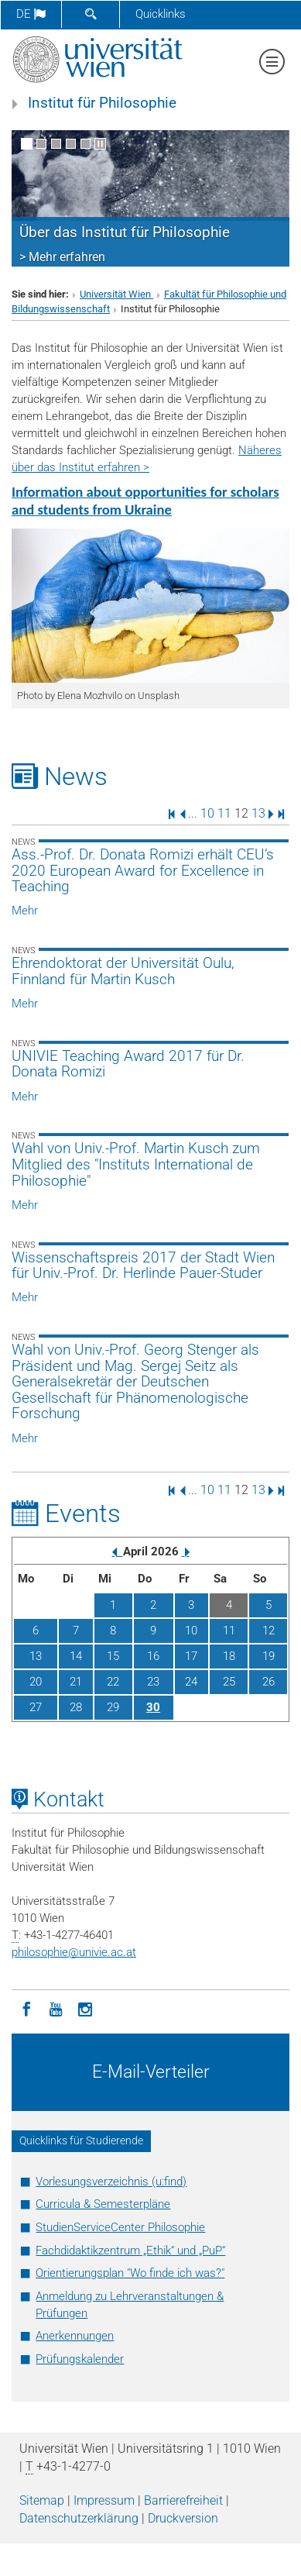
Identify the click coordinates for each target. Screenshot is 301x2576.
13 (258, 813)
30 (153, 1707)
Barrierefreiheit (183, 2500)
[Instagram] (85, 2008)
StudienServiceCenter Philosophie (120, 2227)
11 (224, 813)
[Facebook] (26, 2008)
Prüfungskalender (80, 2359)
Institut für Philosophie (102, 103)
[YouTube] (55, 2008)
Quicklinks (160, 14)
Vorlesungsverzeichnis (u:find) (111, 2182)
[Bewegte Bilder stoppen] (100, 144)
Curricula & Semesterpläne (103, 2204)
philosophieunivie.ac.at (74, 1952)
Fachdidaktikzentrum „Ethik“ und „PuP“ (130, 2250)
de (31, 14)
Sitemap (41, 2500)
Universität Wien (116, 294)
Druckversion (183, 2518)
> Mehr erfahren (62, 257)
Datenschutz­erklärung (79, 2518)
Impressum (104, 2500)
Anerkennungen (75, 2336)
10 (207, 813)
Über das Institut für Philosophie (124, 232)
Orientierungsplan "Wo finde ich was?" (130, 2273)
